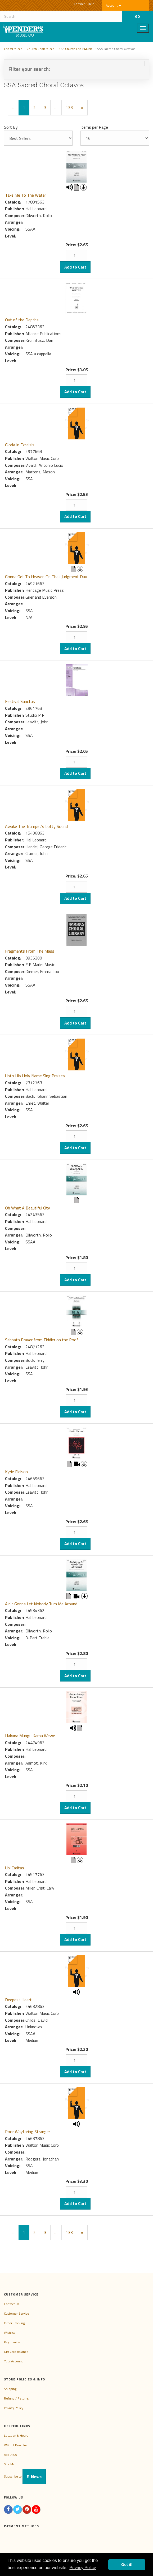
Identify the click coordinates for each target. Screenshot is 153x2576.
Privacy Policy (13, 2407)
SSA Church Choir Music (75, 48)
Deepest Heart (18, 1999)
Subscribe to (25, 2476)
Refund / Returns (16, 2398)
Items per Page (94, 127)
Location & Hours (16, 2435)
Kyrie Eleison (16, 1471)
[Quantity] (76, 255)
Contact (79, 3)
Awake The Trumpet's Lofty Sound (36, 826)
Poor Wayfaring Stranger (27, 2131)
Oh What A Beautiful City (27, 1208)
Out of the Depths (22, 320)
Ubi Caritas (14, 1868)
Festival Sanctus (20, 701)
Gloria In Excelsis (19, 445)
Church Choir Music (40, 48)
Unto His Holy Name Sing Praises (35, 1076)
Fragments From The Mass (29, 951)
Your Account (13, 2361)
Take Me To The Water (25, 195)
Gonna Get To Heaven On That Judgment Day (46, 576)
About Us (10, 2454)
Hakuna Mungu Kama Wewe (30, 1735)
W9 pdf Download (16, 2445)
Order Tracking (14, 2323)
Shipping (10, 2388)
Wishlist (9, 2332)
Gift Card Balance (16, 2351)
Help (91, 3)
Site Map (10, 2464)
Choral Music (13, 48)
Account (113, 5)
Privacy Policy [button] (82, 2567)
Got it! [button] (126, 2564)
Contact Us (11, 2303)
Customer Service (16, 2313)
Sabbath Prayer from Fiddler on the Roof (41, 1340)
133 (69, 107)
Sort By (11, 127)
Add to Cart (75, 267)
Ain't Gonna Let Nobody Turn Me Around (41, 1604)
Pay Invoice (12, 2342)
